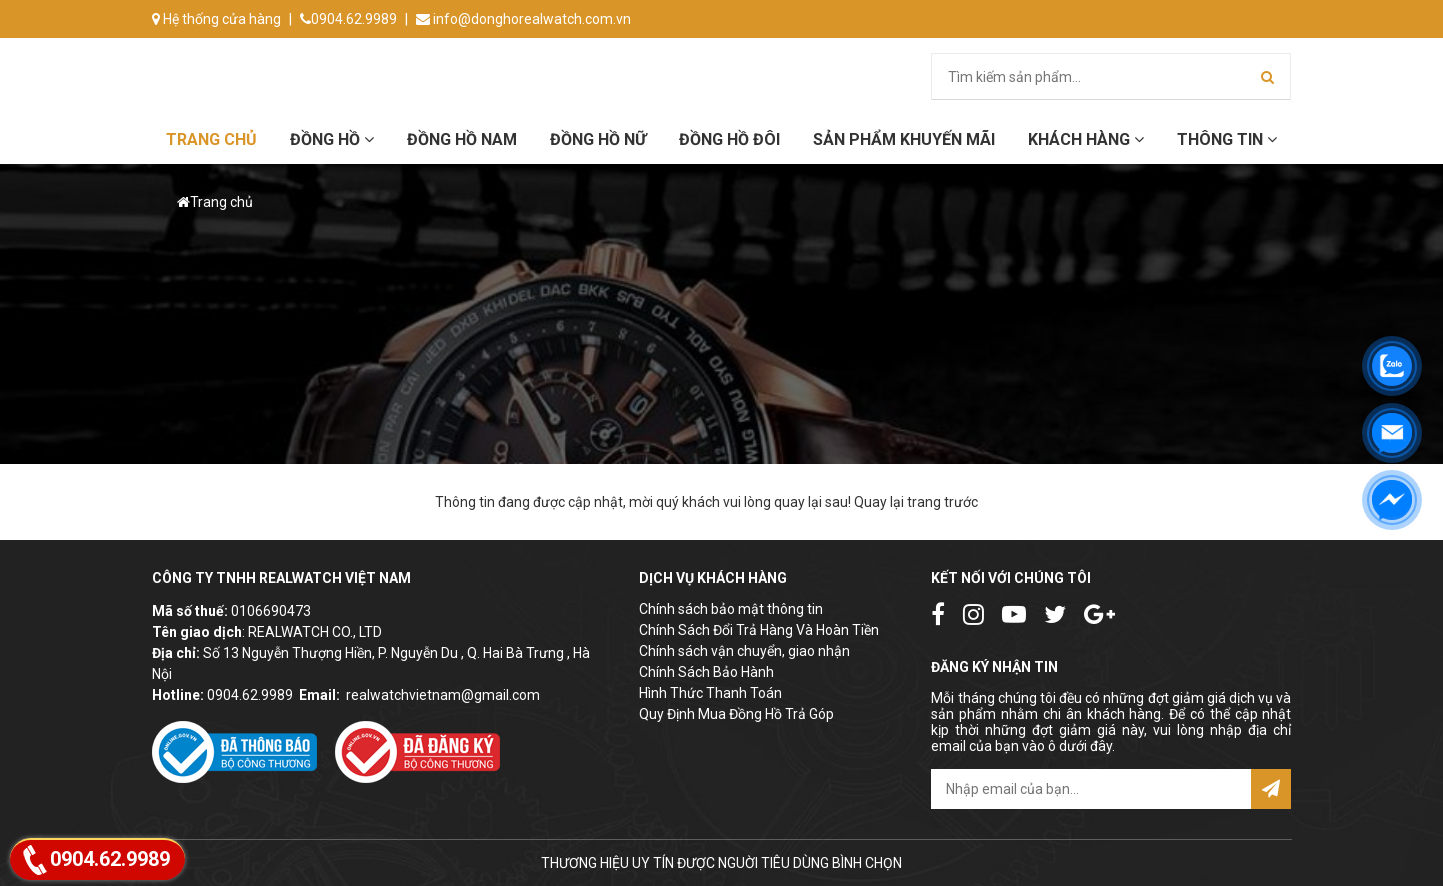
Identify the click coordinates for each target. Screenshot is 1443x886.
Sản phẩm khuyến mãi (904, 139)
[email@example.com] (1091, 789)
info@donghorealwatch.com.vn (523, 19)
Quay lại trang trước (916, 502)
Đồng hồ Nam (462, 139)
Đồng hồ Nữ (598, 139)
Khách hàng (1086, 139)
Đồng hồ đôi (729, 139)
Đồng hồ (332, 139)
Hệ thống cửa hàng (216, 19)
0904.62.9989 (348, 19)
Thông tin (1227, 139)
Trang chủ (211, 139)
